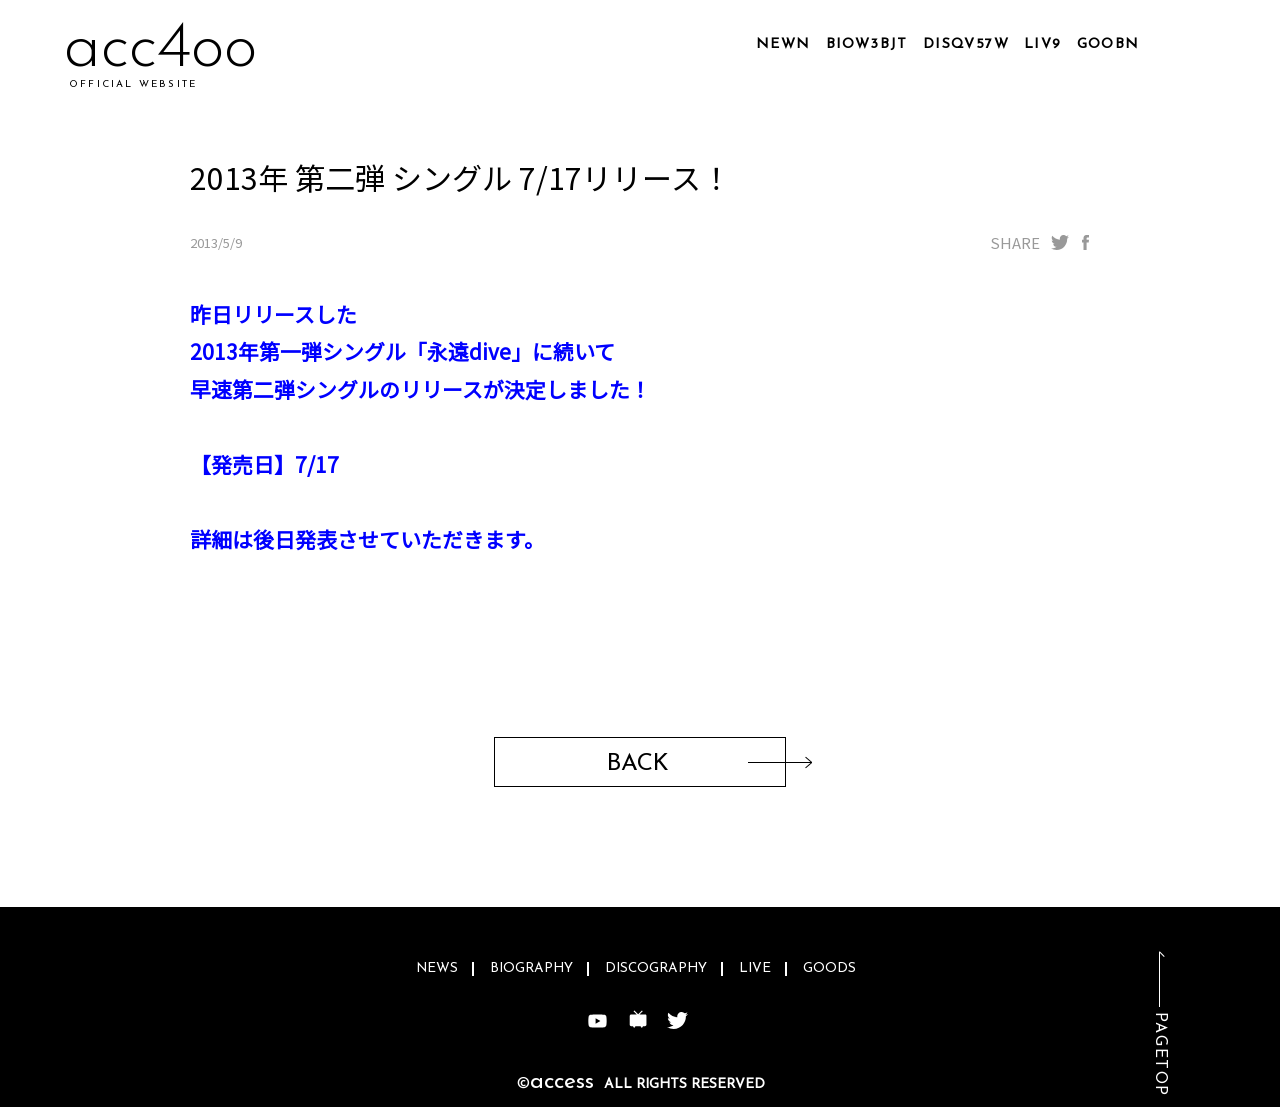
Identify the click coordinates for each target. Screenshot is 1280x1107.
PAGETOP (1160, 1054)
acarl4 (151, 49)
